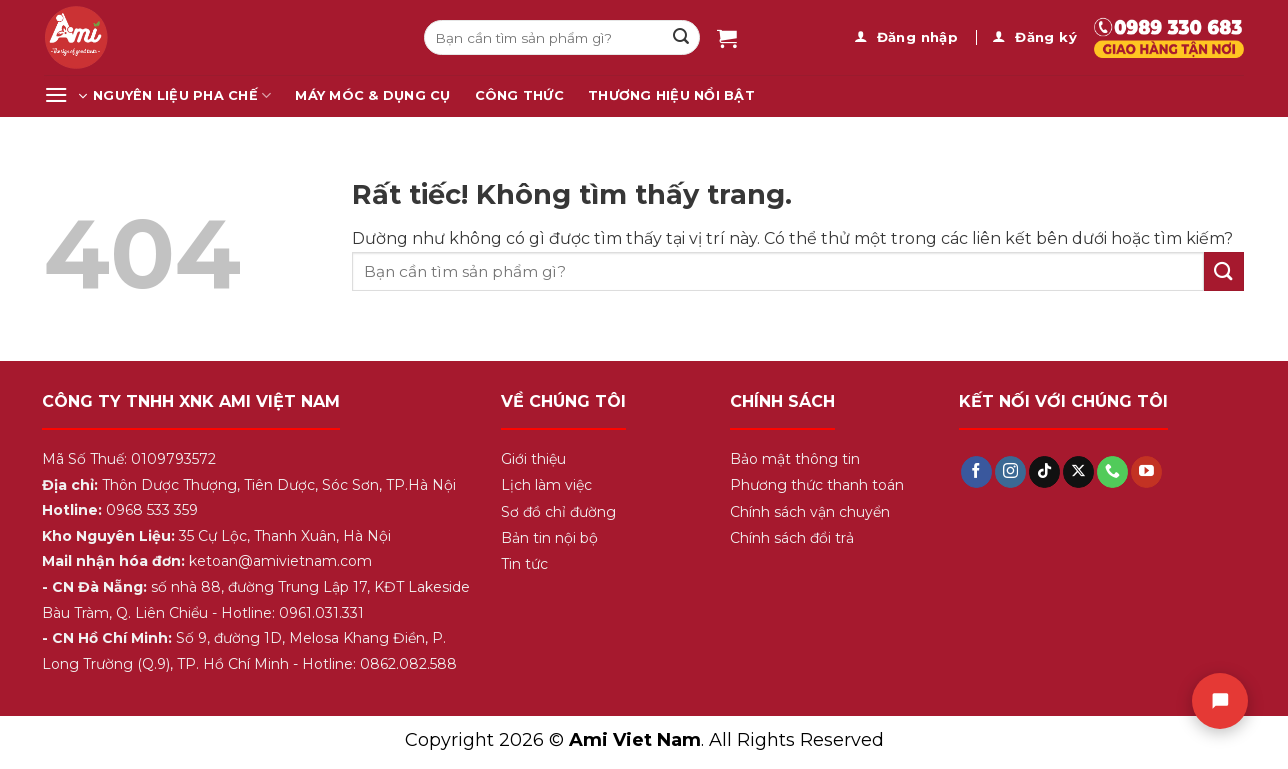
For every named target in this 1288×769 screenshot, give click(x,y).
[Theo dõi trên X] (1078, 472)
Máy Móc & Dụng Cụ (372, 95)
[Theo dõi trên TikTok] (1044, 472)
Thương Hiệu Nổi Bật (671, 95)
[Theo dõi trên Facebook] (976, 472)
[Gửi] (681, 38)
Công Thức (519, 95)
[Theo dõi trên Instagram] (1010, 472)
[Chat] (1220, 701)
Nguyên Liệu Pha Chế (182, 95)
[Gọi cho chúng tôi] (1112, 472)
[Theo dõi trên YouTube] (1146, 472)
